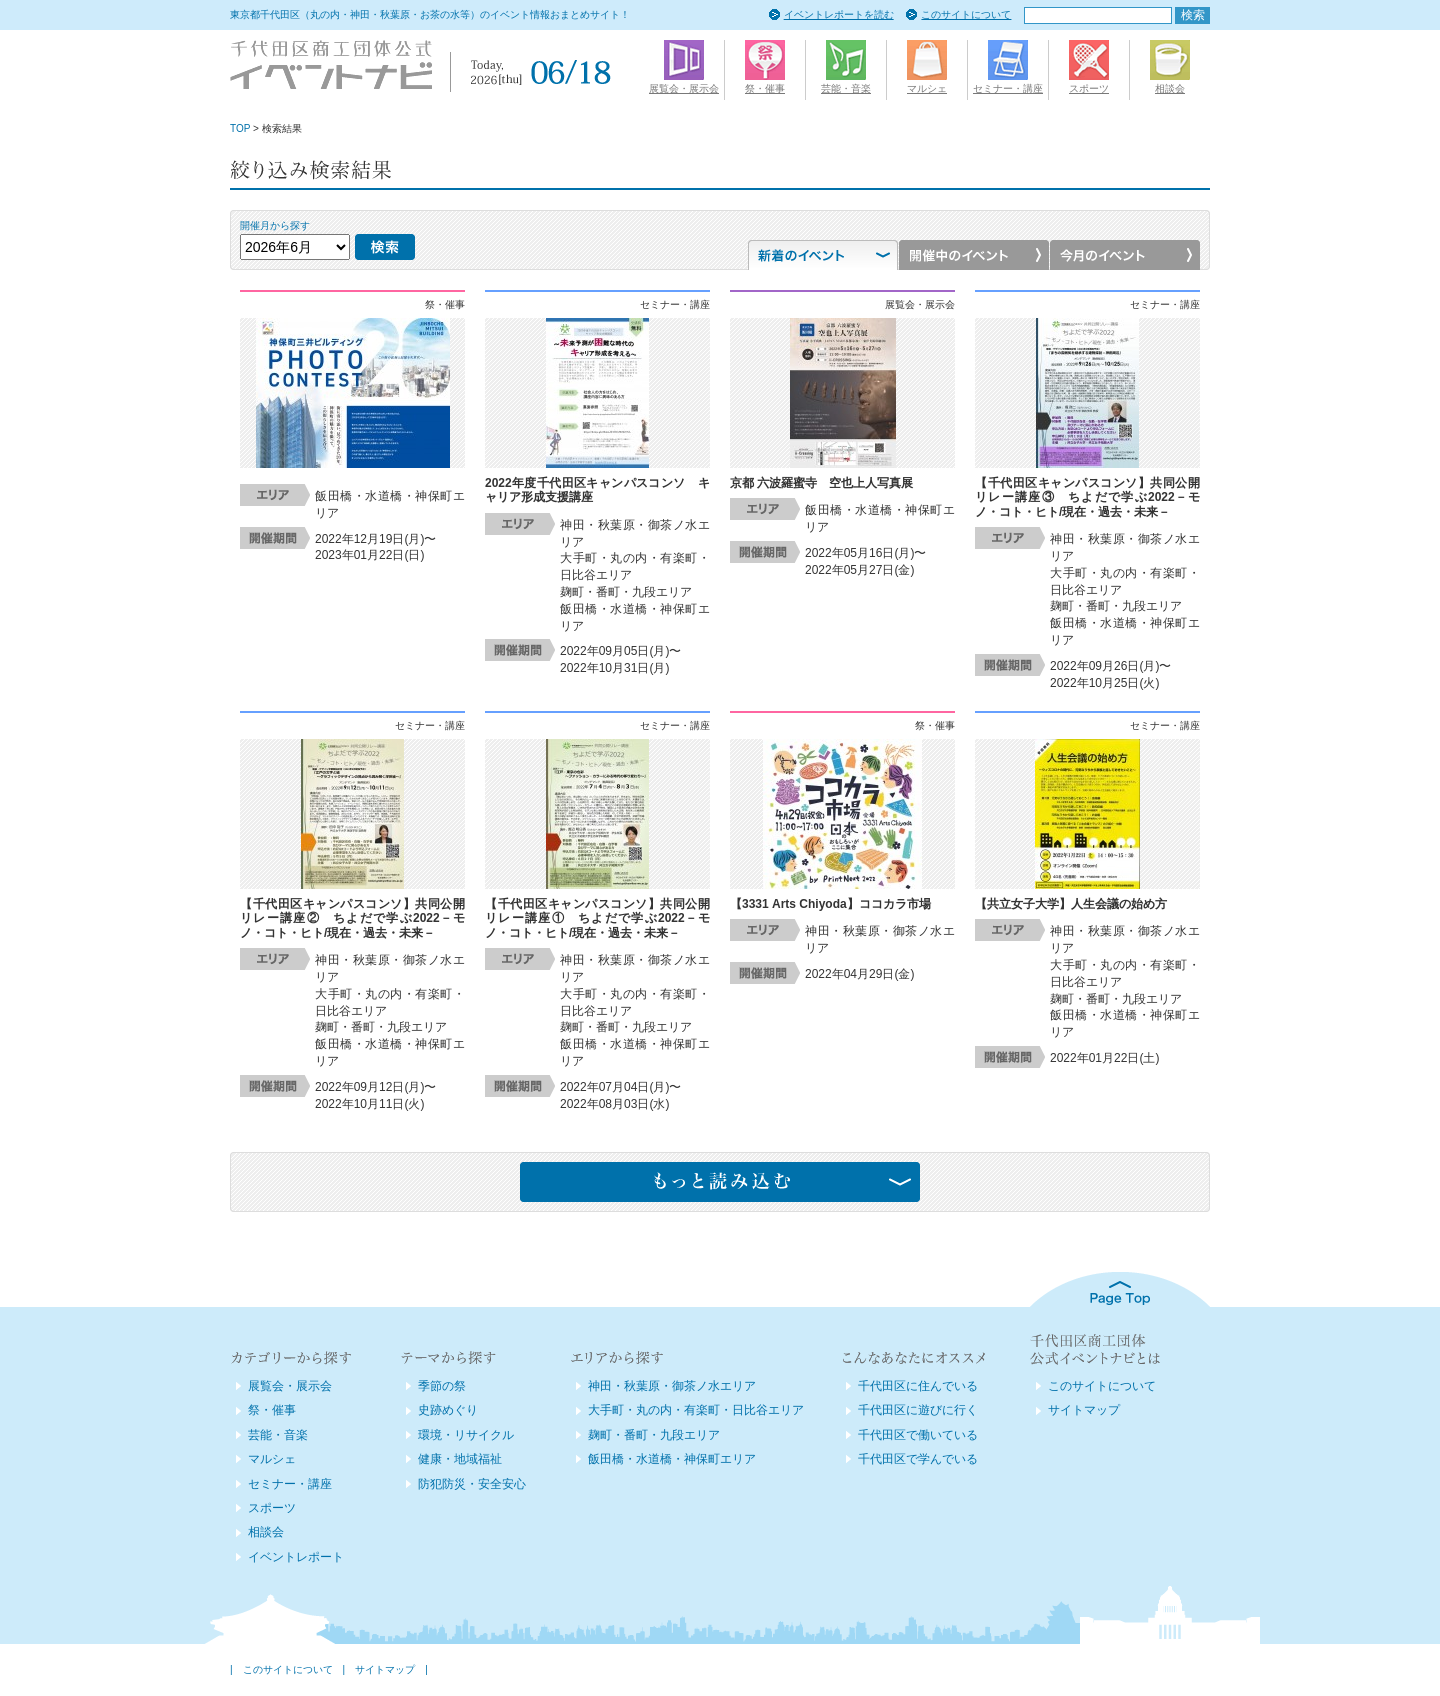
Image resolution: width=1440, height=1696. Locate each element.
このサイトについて (966, 14)
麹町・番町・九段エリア (654, 1435)
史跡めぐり (448, 1410)
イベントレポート (296, 1557)
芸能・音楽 (278, 1435)
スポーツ (272, 1508)
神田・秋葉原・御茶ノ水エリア (672, 1386)
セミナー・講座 (290, 1484)
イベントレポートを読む (839, 14)
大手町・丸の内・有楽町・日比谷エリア (696, 1410)
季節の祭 (442, 1386)
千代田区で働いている (918, 1435)
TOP (240, 128)
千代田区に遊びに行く (918, 1410)
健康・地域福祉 (460, 1459)
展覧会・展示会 (290, 1386)
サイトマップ (1084, 1410)
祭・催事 (272, 1410)
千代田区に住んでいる (918, 1386)
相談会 (266, 1532)
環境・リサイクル (466, 1435)
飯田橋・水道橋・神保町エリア (672, 1459)
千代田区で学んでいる (918, 1459)
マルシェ (272, 1459)
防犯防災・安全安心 (472, 1484)
